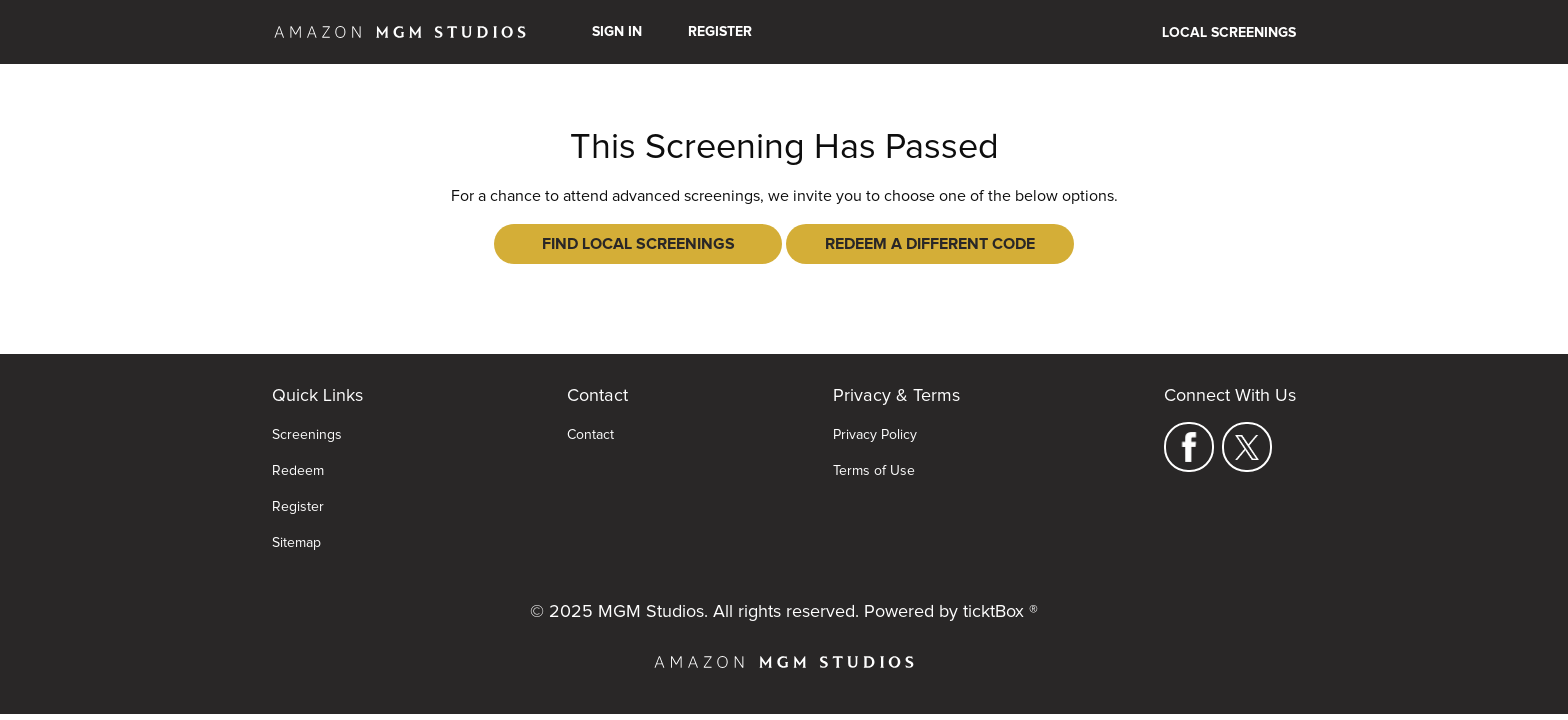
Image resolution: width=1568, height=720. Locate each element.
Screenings (307, 435)
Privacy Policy (875, 435)
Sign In (617, 32)
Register (720, 32)
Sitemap (296, 543)
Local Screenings (1229, 33)
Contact (590, 435)
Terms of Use (874, 471)
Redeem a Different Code (930, 244)
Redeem (298, 471)
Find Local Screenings (638, 244)
